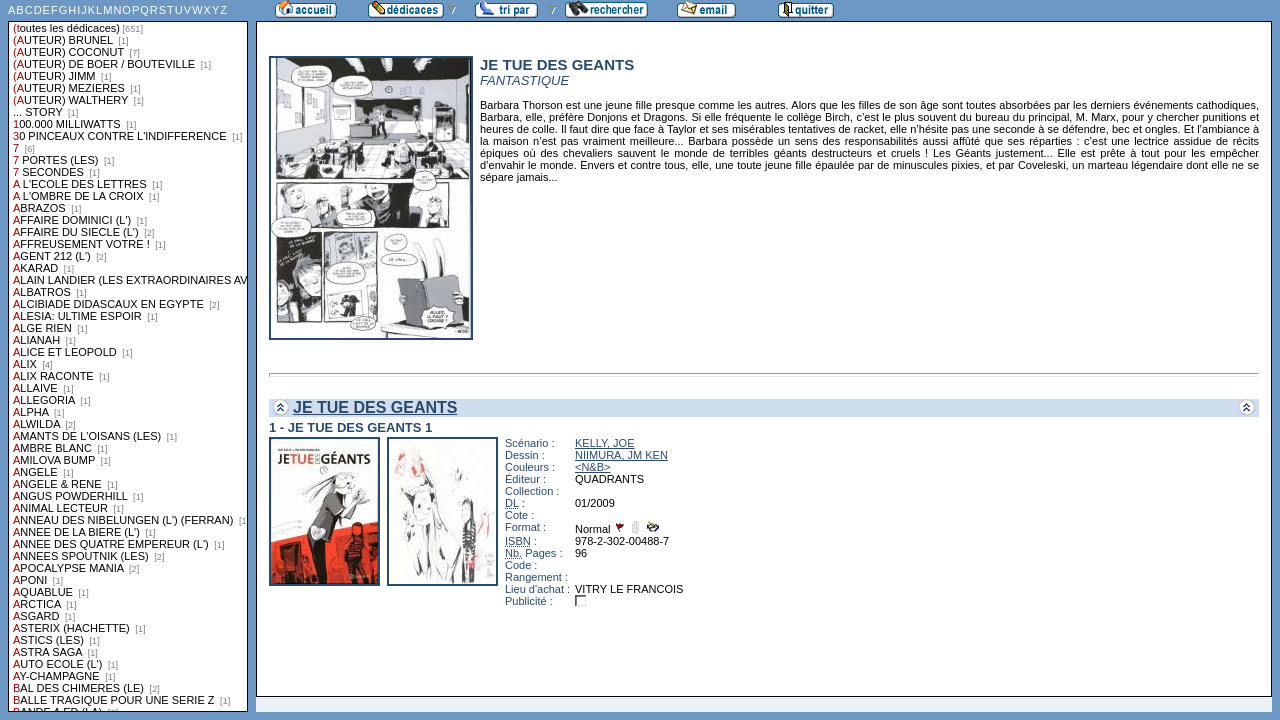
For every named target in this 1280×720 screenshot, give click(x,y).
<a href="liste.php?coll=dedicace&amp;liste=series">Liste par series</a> (128, 356)
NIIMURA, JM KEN (621, 455)
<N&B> (592, 467)
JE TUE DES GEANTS (375, 407)
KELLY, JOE (605, 443)
